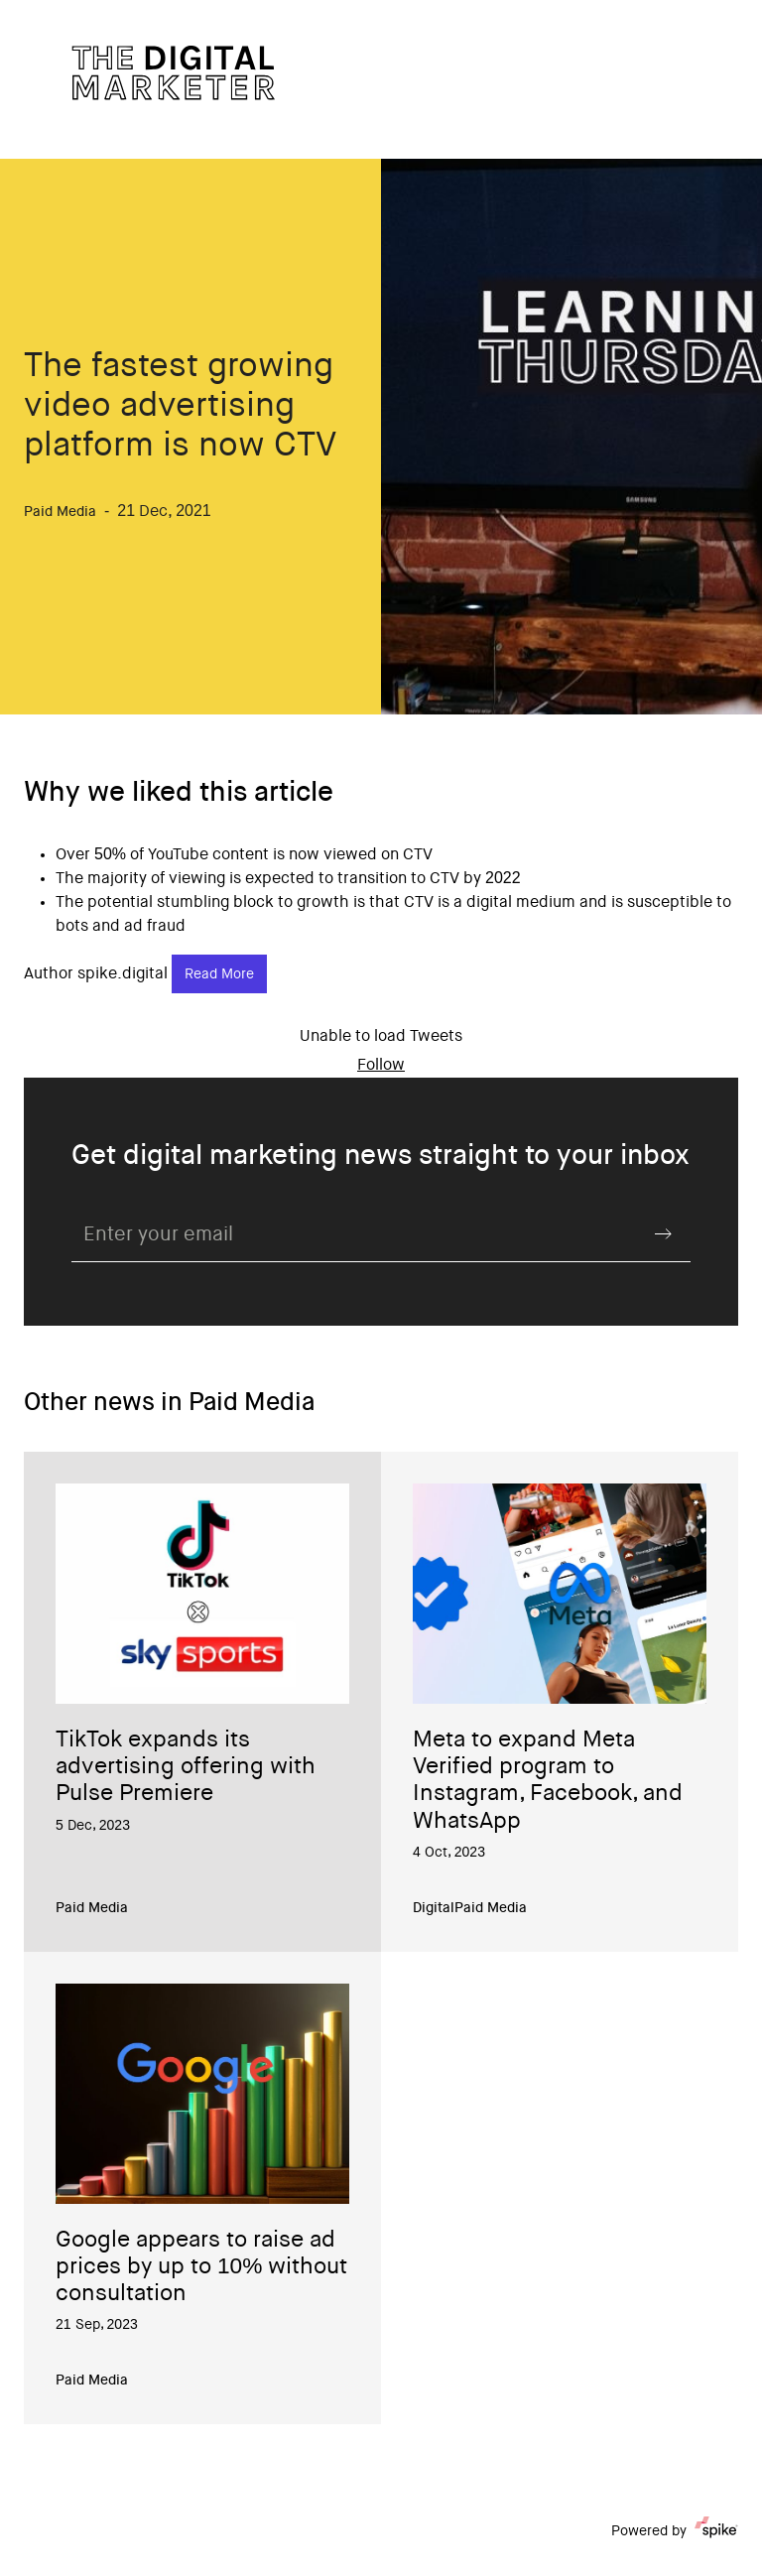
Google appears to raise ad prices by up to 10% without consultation (201, 2268)
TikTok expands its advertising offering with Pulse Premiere (186, 1768)
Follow (381, 1066)
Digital (433, 1909)
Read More (219, 975)
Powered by (674, 2531)
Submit (663, 1233)
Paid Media (92, 1909)
